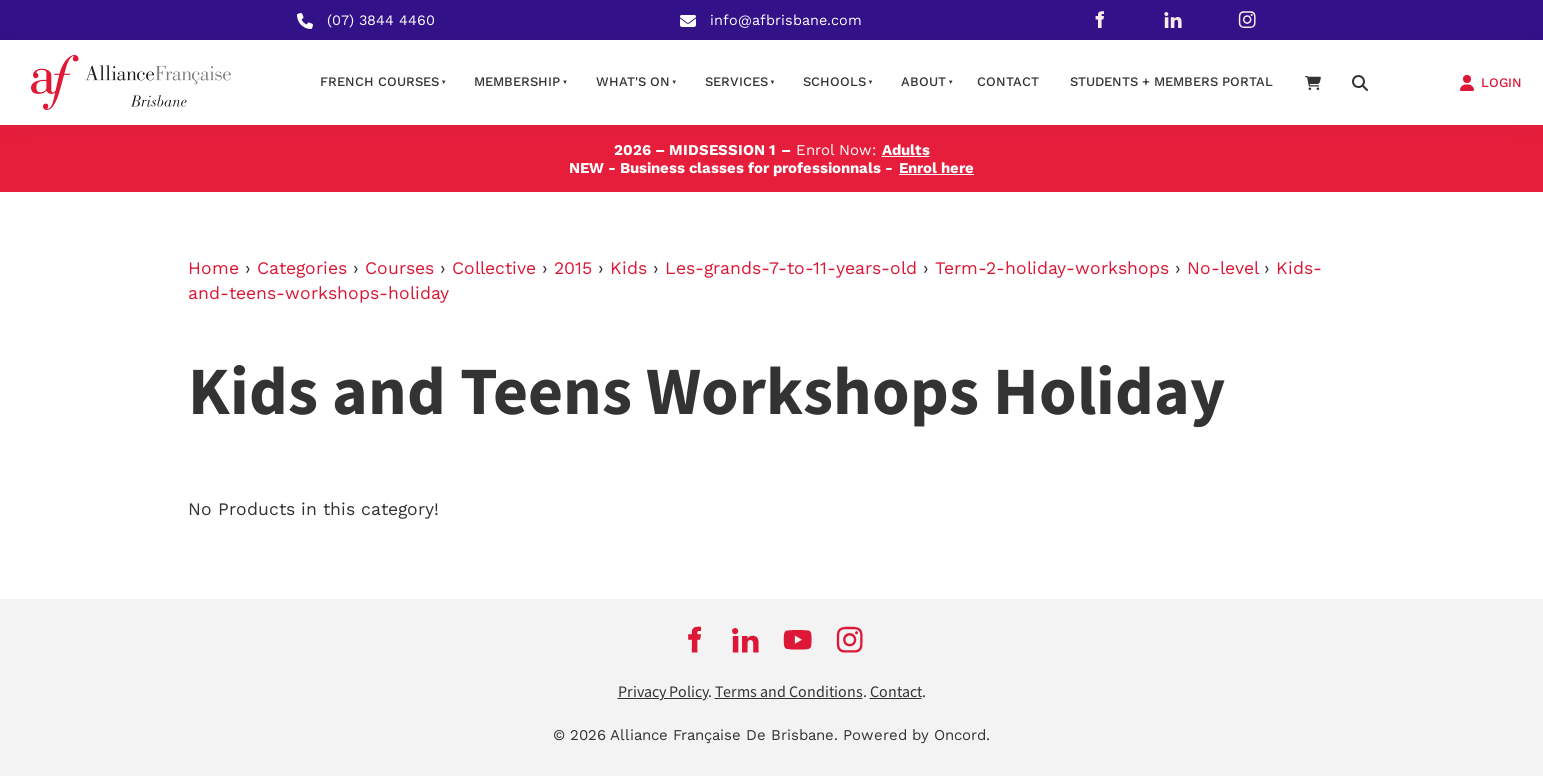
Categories (302, 268)
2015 (573, 268)
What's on (633, 81)
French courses (379, 81)
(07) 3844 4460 (381, 20)
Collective (494, 268)
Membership (517, 81)
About (923, 81)
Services (736, 81)
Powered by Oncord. (916, 735)
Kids (628, 268)
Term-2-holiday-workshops (1052, 268)
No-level (1222, 268)
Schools (834, 81)
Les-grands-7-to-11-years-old (791, 268)
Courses (399, 268)
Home (213, 268)
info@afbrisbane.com (786, 20)
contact (1008, 81)
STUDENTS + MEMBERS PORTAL (1171, 81)
